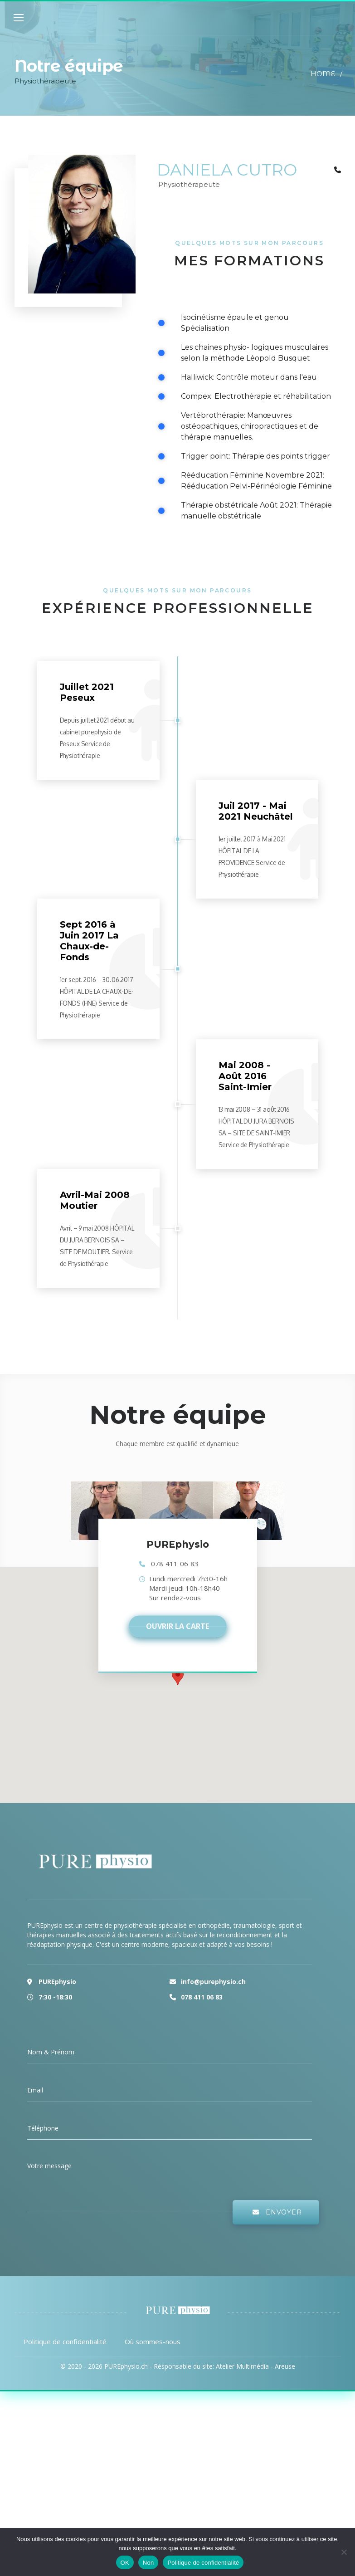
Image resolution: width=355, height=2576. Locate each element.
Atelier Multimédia (242, 2366)
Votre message (49, 2166)
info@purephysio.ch (213, 1981)
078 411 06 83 (175, 1563)
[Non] (343, 2551)
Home (323, 73)
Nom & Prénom (50, 2052)
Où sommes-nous (152, 2341)
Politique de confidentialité (65, 2341)
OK (125, 2562)
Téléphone (42, 2128)
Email (35, 2090)
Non (148, 2562)
